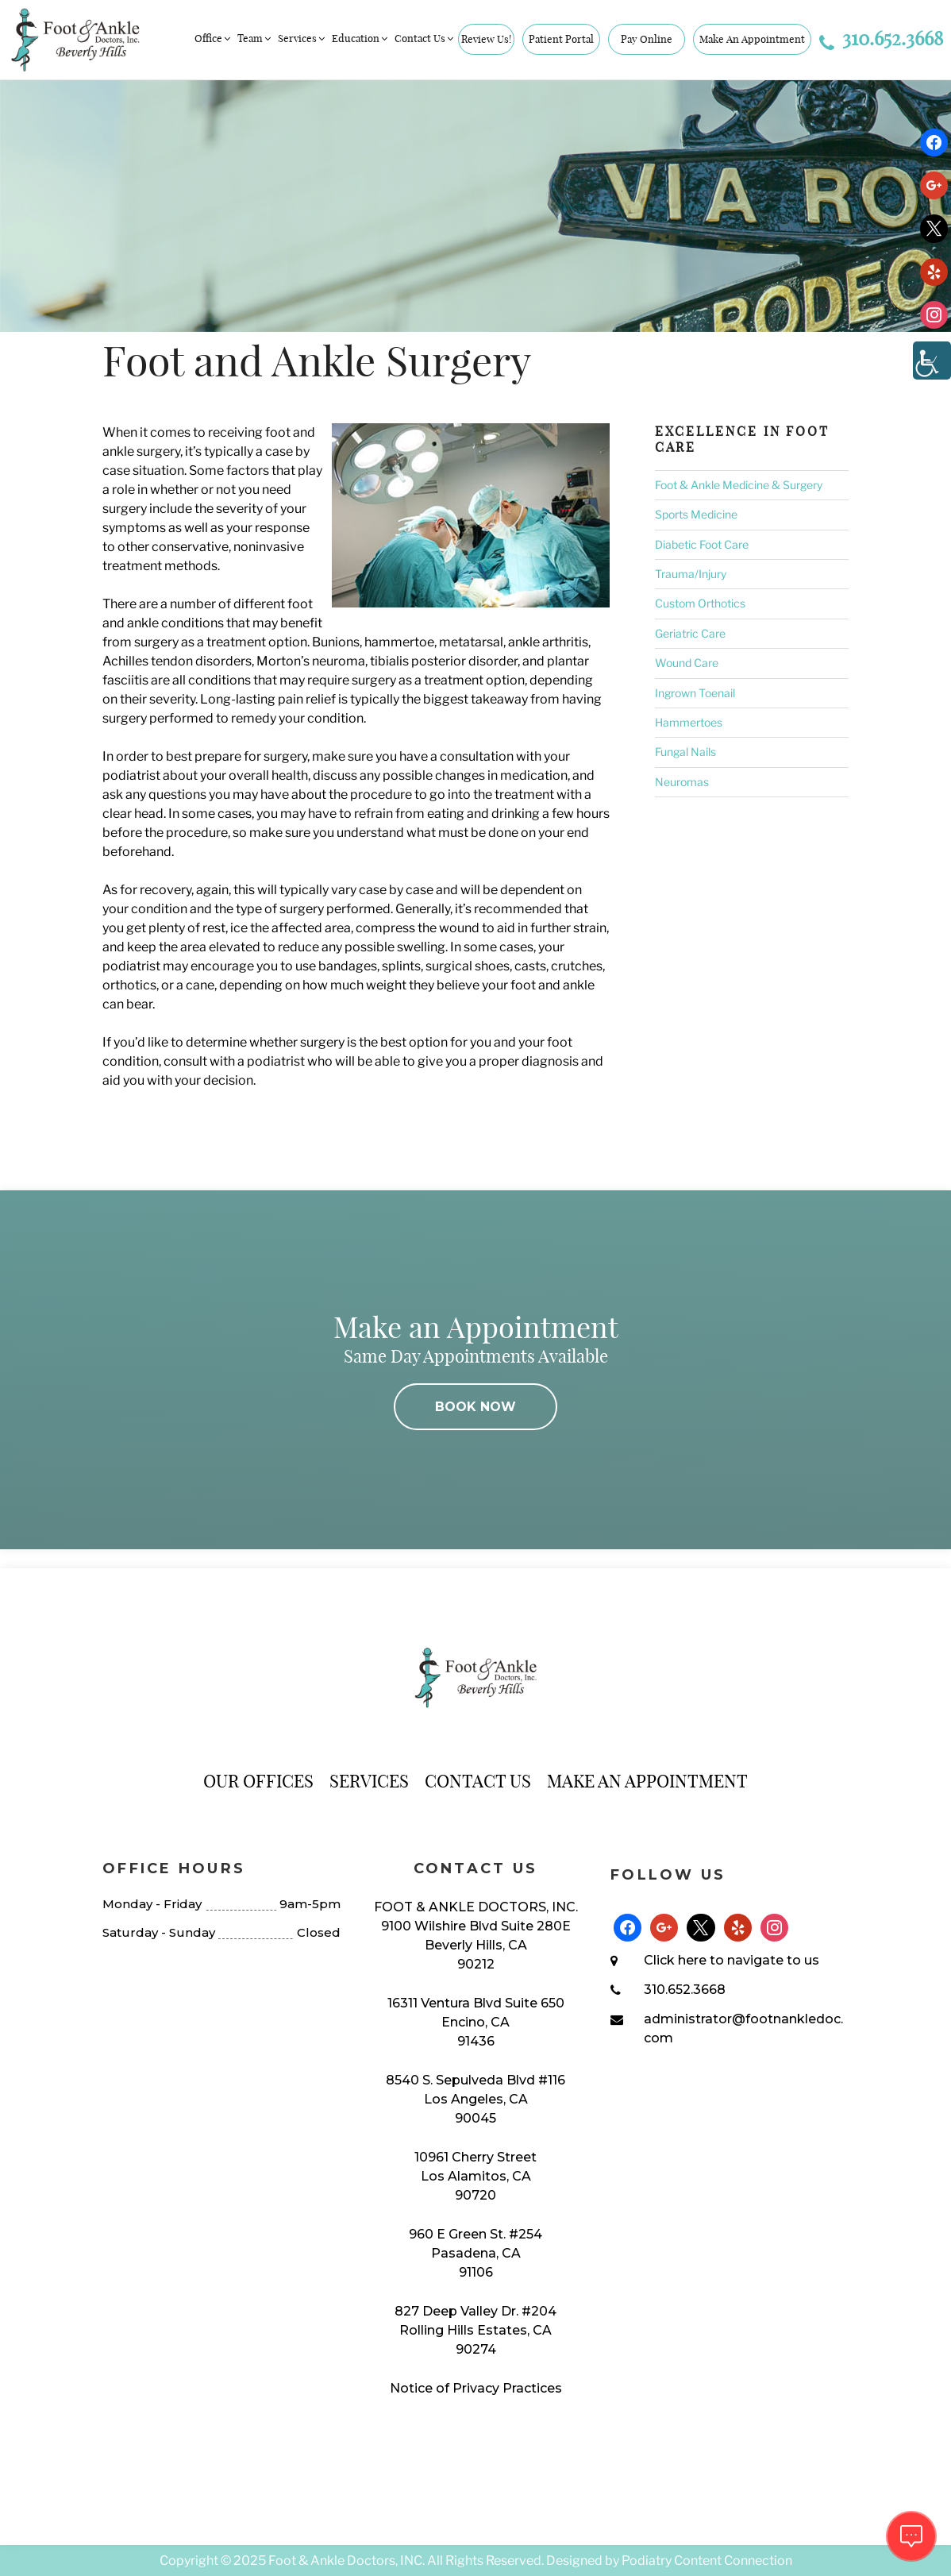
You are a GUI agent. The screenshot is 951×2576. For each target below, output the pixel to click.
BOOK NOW (475, 1406)
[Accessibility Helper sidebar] (932, 360)
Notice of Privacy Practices (476, 2388)
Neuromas (682, 782)
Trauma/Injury (690, 573)
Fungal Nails (685, 751)
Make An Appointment (752, 39)
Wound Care (686, 662)
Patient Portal (561, 39)
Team (255, 38)
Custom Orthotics (700, 603)
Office (213, 38)
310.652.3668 (881, 38)
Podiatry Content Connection (707, 2560)
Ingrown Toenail (695, 693)
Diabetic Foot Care (702, 544)
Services (302, 38)
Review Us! (486, 39)
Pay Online (646, 39)
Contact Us (425, 38)
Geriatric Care (690, 633)
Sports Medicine (696, 514)
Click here (675, 1960)
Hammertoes (688, 722)
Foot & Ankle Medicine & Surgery (738, 485)
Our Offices (258, 1781)
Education (361, 38)
